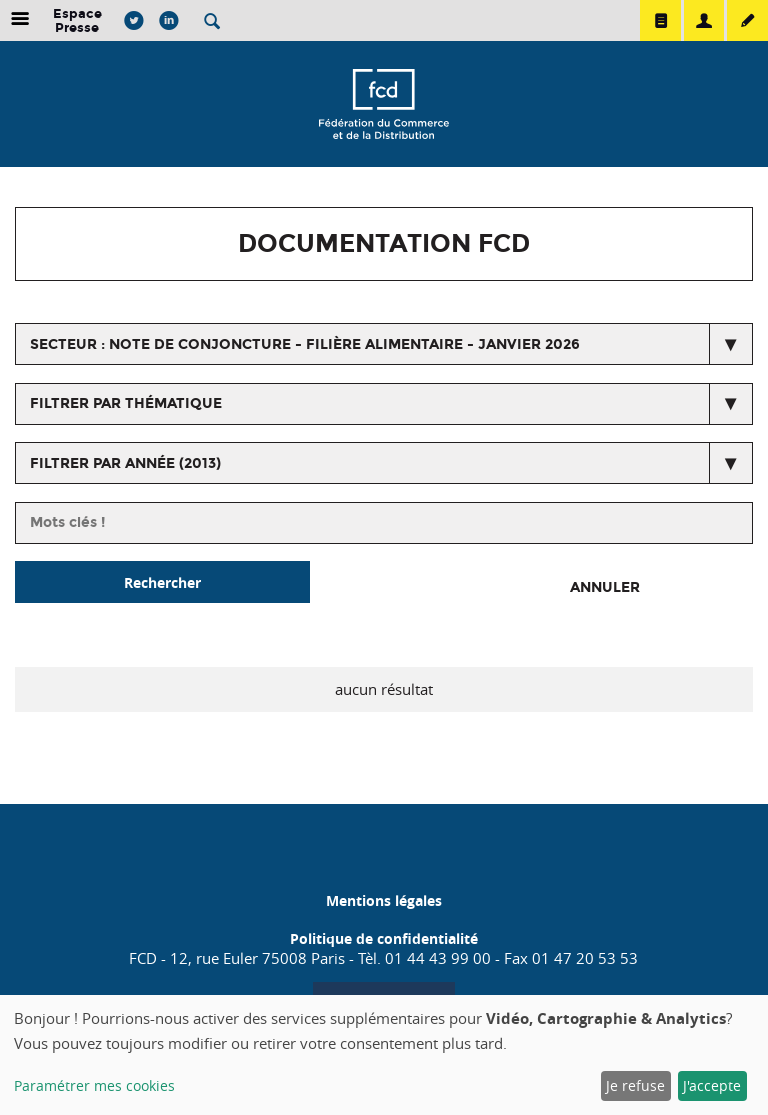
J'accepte (712, 1085)
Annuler (605, 587)
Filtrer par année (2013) (125, 463)
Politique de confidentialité (384, 938)
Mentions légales (384, 900)
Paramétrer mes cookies (94, 1085)
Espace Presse (77, 20)
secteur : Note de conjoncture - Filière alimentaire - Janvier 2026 (305, 344)
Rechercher (162, 582)
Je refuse (635, 1085)
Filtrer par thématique (126, 403)
